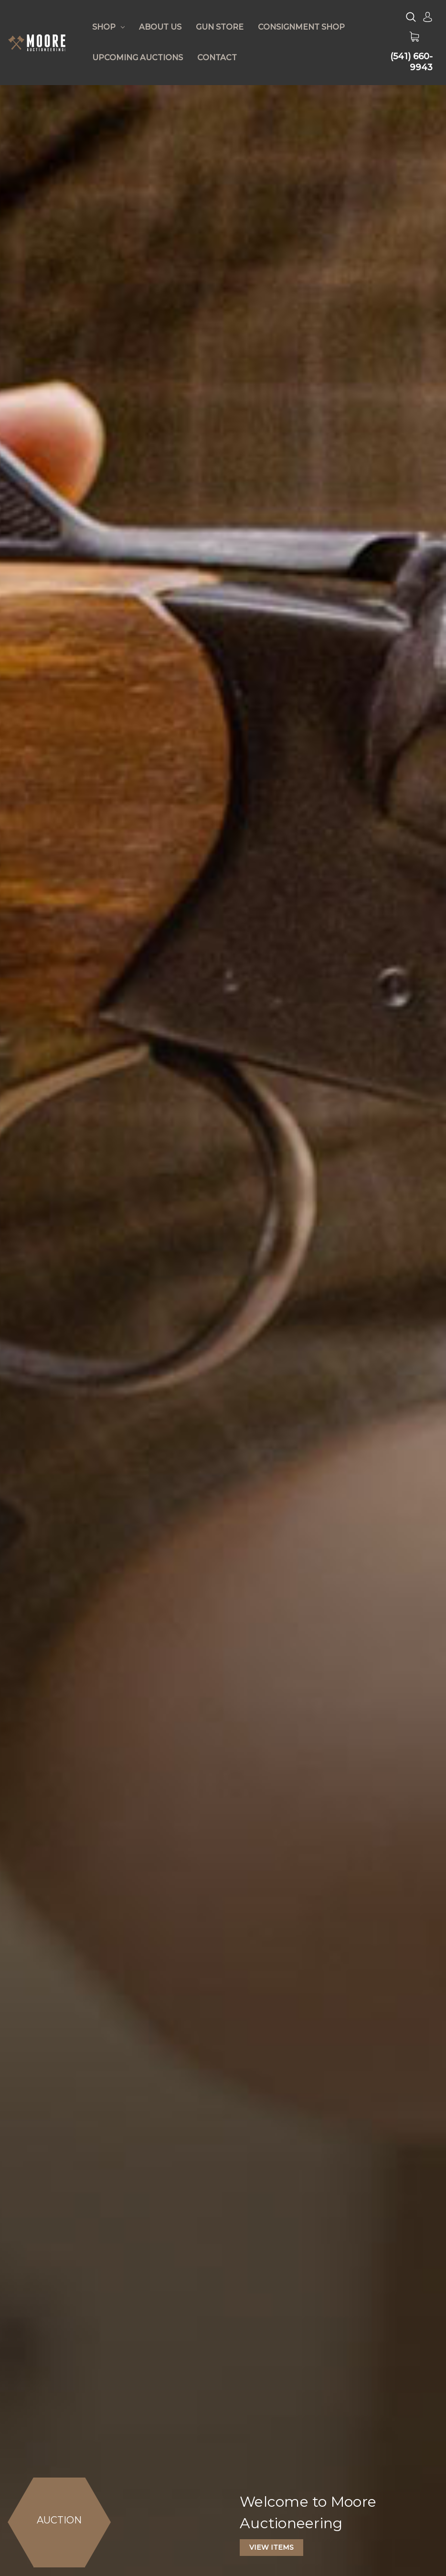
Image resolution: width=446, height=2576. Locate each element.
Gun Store (220, 27)
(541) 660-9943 (411, 62)
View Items (271, 2547)
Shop (108, 27)
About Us (160, 27)
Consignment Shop (301, 27)
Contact (217, 57)
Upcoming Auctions (137, 57)
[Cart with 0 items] (414, 36)
